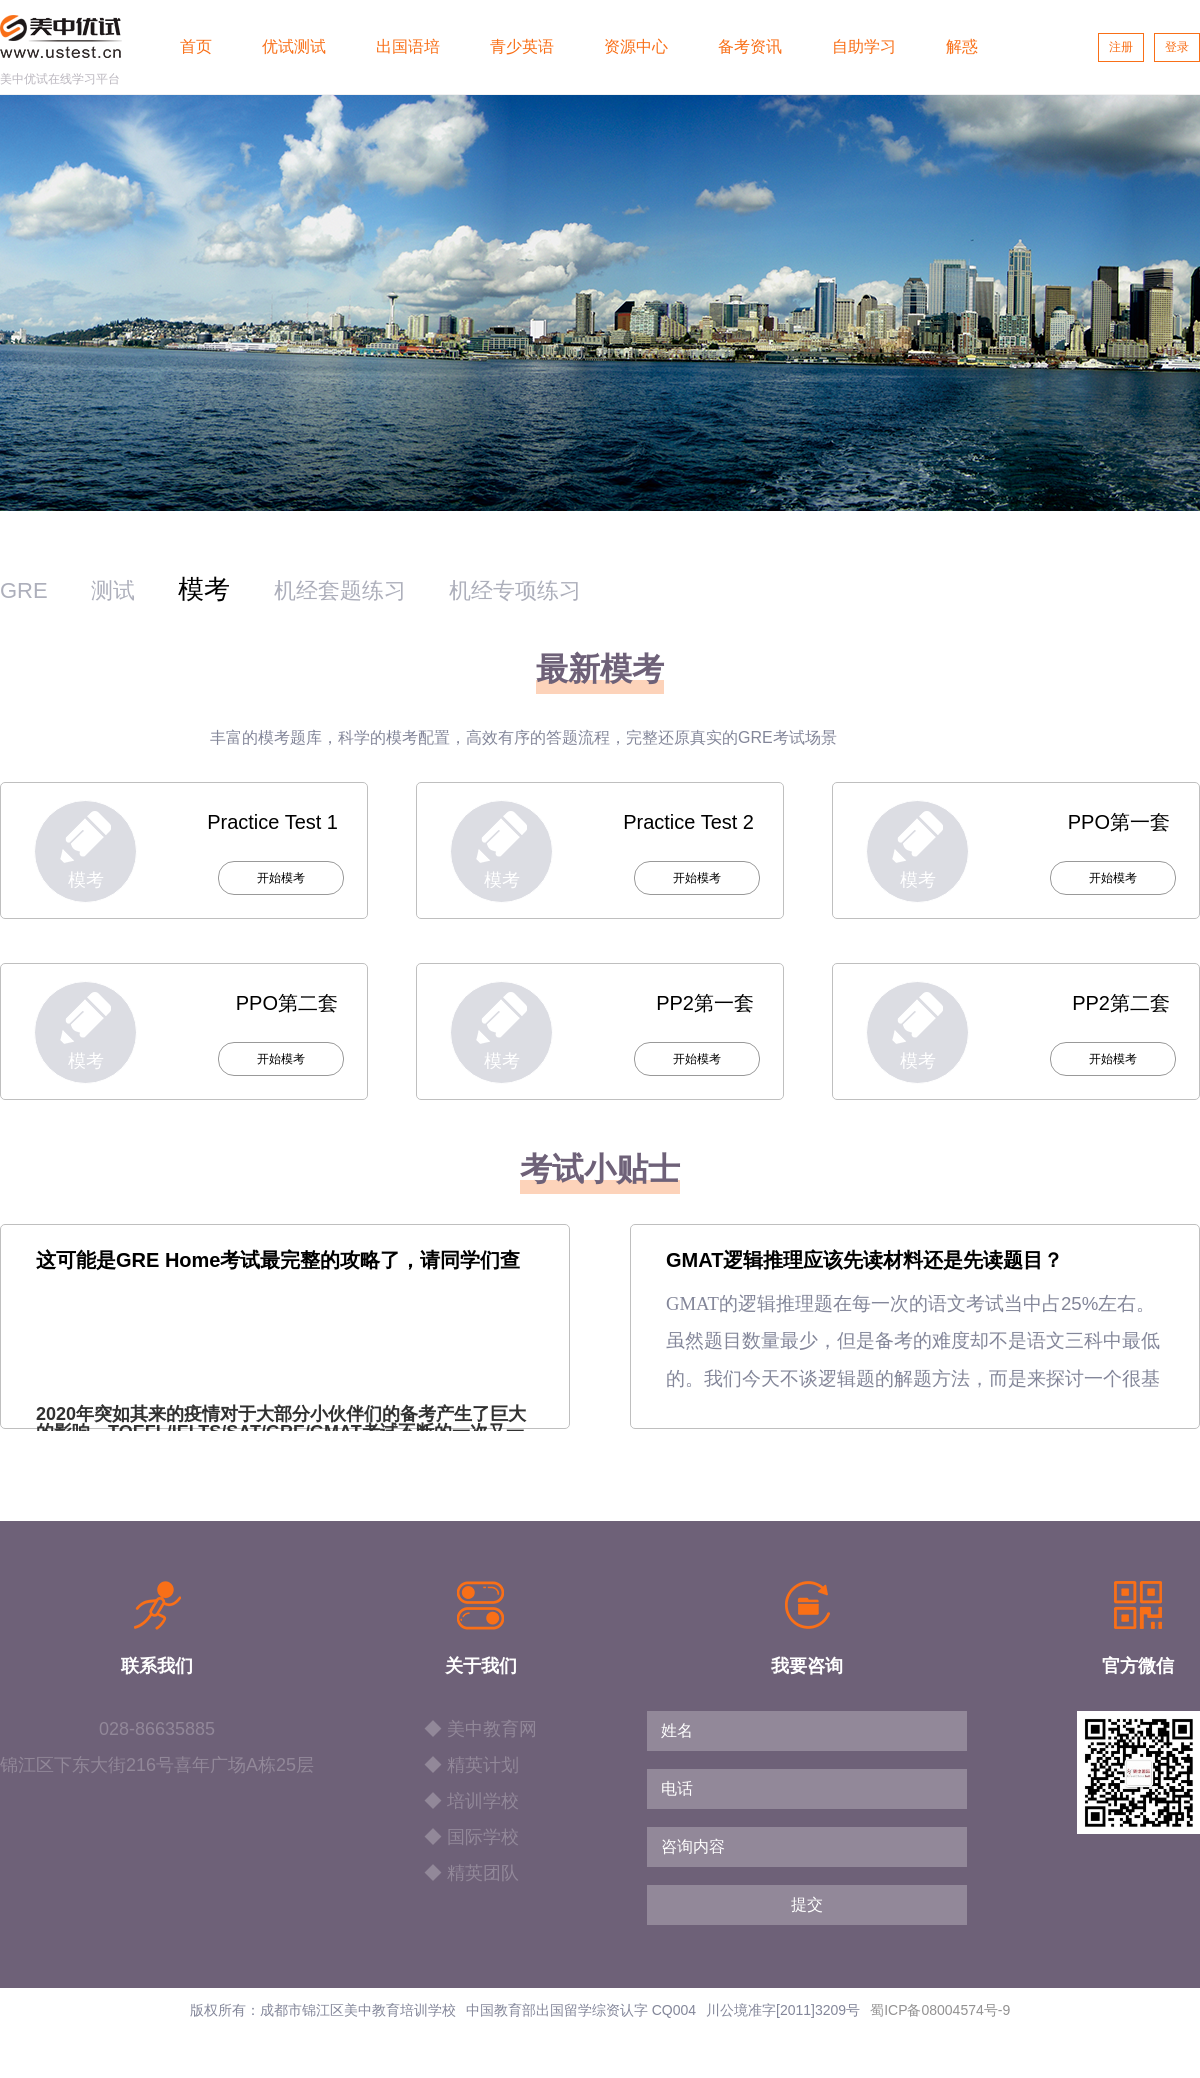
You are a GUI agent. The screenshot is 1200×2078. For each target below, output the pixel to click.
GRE (24, 590)
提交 (807, 1904)
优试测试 (294, 46)
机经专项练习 (515, 590)
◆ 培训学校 (471, 1801)
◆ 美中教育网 (480, 1729)
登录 (1177, 47)
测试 (113, 590)
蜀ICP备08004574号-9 (940, 2010)
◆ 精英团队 (471, 1873)
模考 (204, 589)
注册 (1121, 47)
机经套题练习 (340, 590)
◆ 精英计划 (471, 1765)
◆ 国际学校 (471, 1837)
